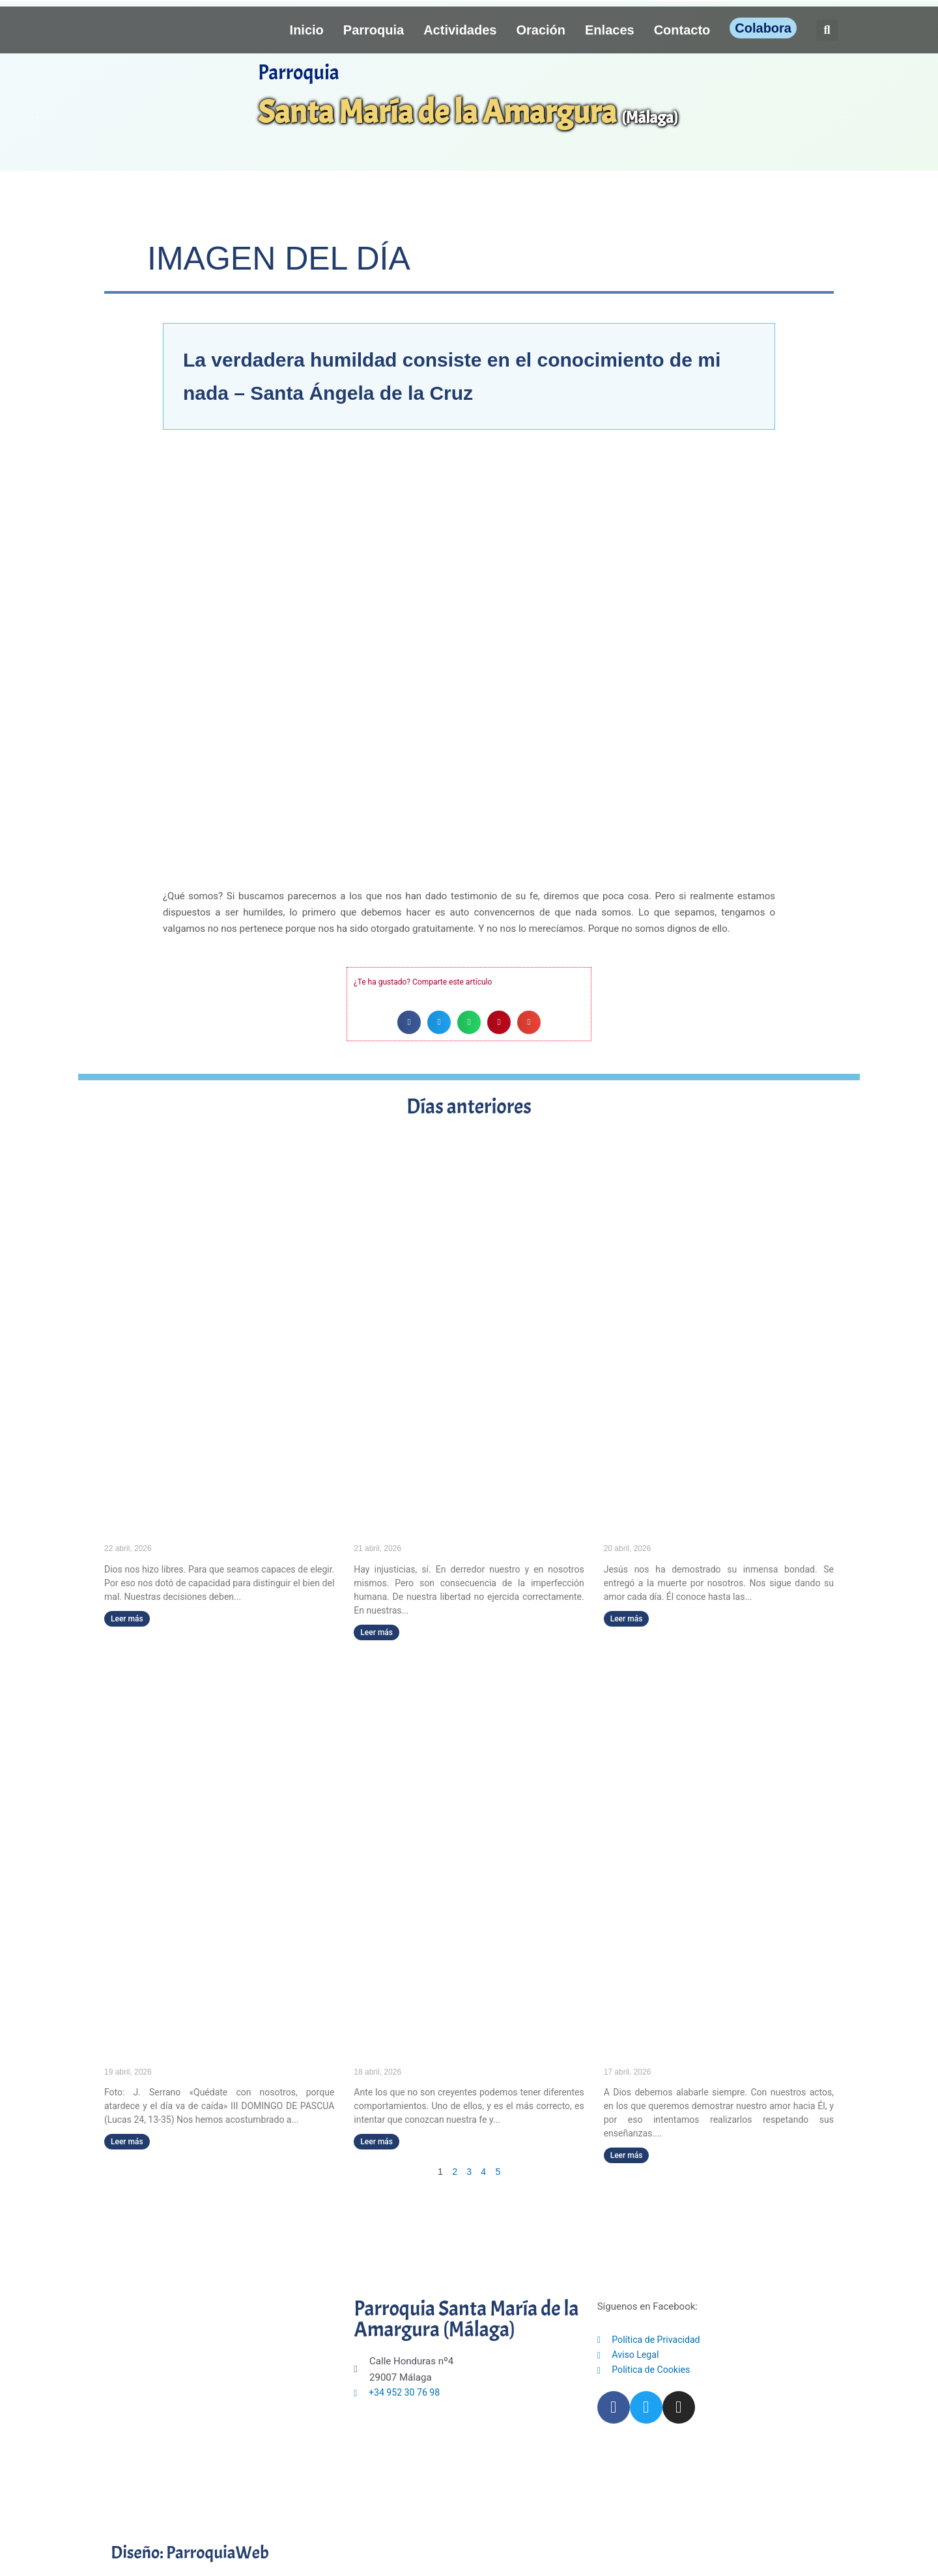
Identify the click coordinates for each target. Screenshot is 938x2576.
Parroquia (373, 30)
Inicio (307, 30)
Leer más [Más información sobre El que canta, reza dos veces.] (626, 2156)
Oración (540, 30)
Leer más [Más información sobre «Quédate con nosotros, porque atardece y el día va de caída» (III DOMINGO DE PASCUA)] (127, 2142)
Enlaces (609, 30)
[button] (827, 30)
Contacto (682, 30)
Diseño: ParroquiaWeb (203, 2552)
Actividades (459, 30)
